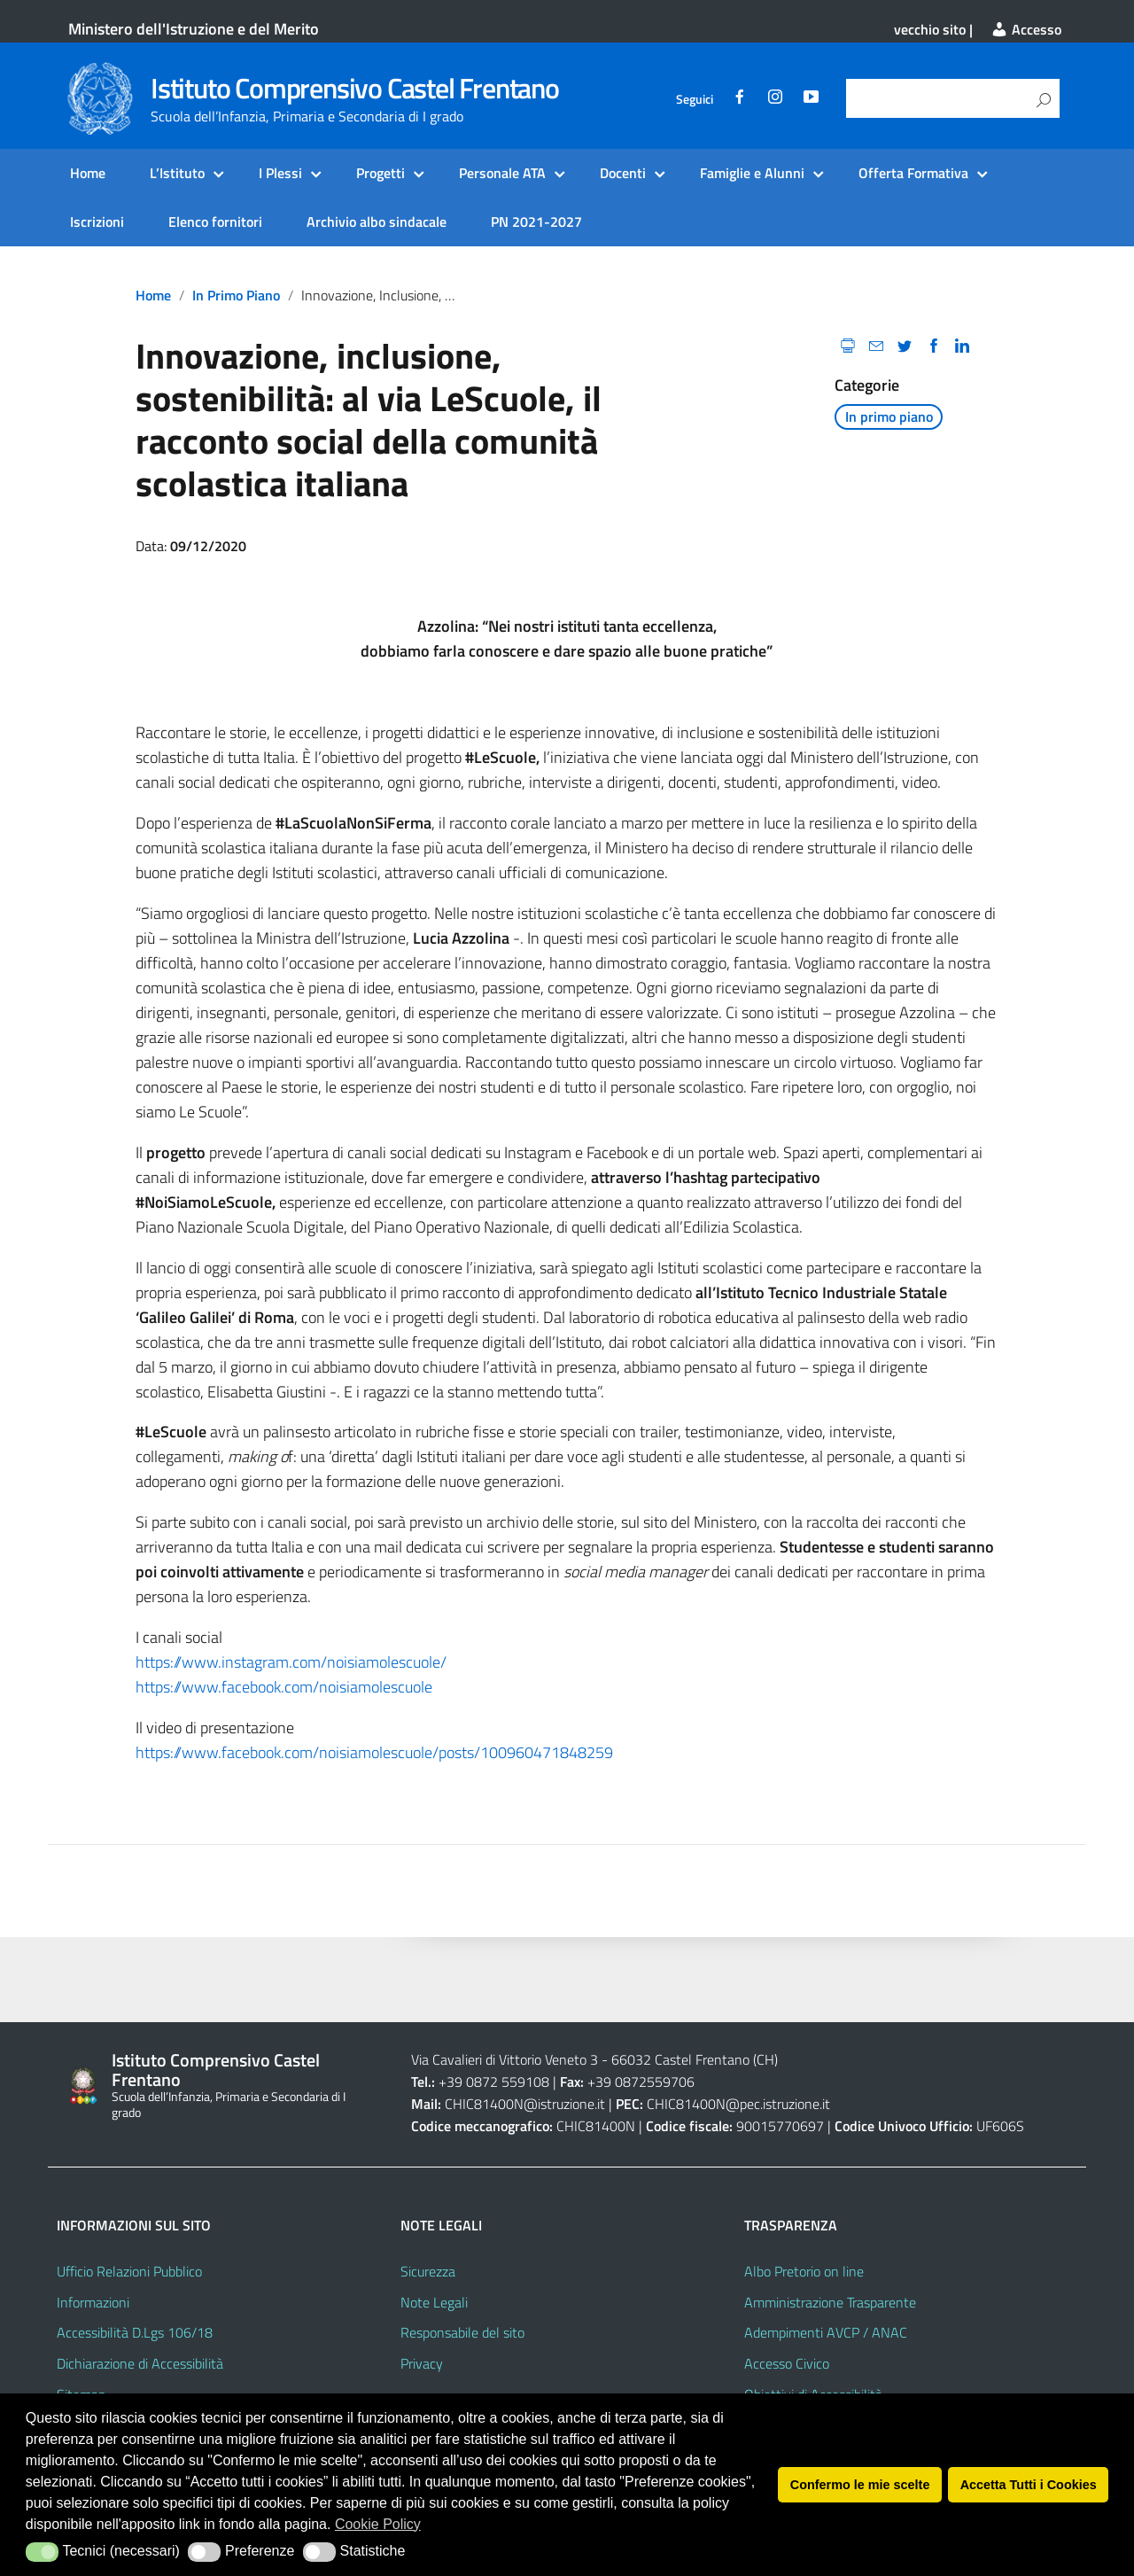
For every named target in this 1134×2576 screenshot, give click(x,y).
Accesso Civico (786, 2363)
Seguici (694, 99)
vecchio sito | (933, 29)
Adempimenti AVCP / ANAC (825, 2332)
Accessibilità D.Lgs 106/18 (135, 2332)
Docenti (623, 172)
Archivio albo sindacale (377, 221)
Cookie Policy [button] (378, 2524)
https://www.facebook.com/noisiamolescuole (284, 1687)
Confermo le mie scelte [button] (860, 2485)
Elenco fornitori (215, 221)
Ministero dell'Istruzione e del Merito (193, 29)
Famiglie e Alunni (752, 172)
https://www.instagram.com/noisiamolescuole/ (291, 1662)
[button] (42, 2552)
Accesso (1025, 29)
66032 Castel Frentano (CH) (694, 2059)
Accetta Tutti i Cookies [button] (1028, 2485)
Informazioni (93, 2302)
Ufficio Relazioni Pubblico (129, 2271)
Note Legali (434, 2302)
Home (87, 172)
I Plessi (280, 172)
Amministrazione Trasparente (830, 2302)
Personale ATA (502, 172)
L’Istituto (177, 172)
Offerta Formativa (913, 172)
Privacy (421, 2363)
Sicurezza (427, 2271)
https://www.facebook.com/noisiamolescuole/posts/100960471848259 (374, 1752)
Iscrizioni (97, 221)
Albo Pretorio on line (804, 2271)
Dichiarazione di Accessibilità (140, 2363)
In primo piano (236, 295)
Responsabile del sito (462, 2332)
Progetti (380, 172)
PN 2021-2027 (536, 221)
